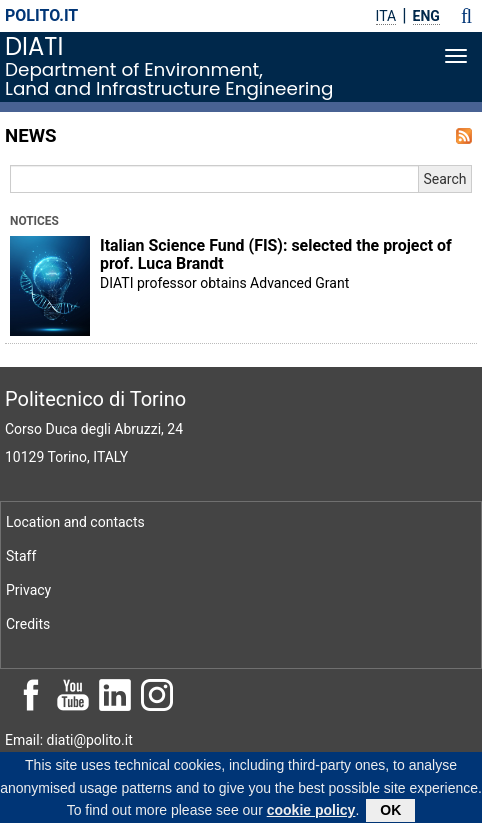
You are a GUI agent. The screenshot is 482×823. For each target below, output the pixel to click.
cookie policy (311, 813)
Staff (21, 556)
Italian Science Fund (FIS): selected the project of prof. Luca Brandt (276, 255)
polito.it (41, 15)
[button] (466, 16)
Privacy (28, 590)
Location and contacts (75, 522)
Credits (28, 624)
